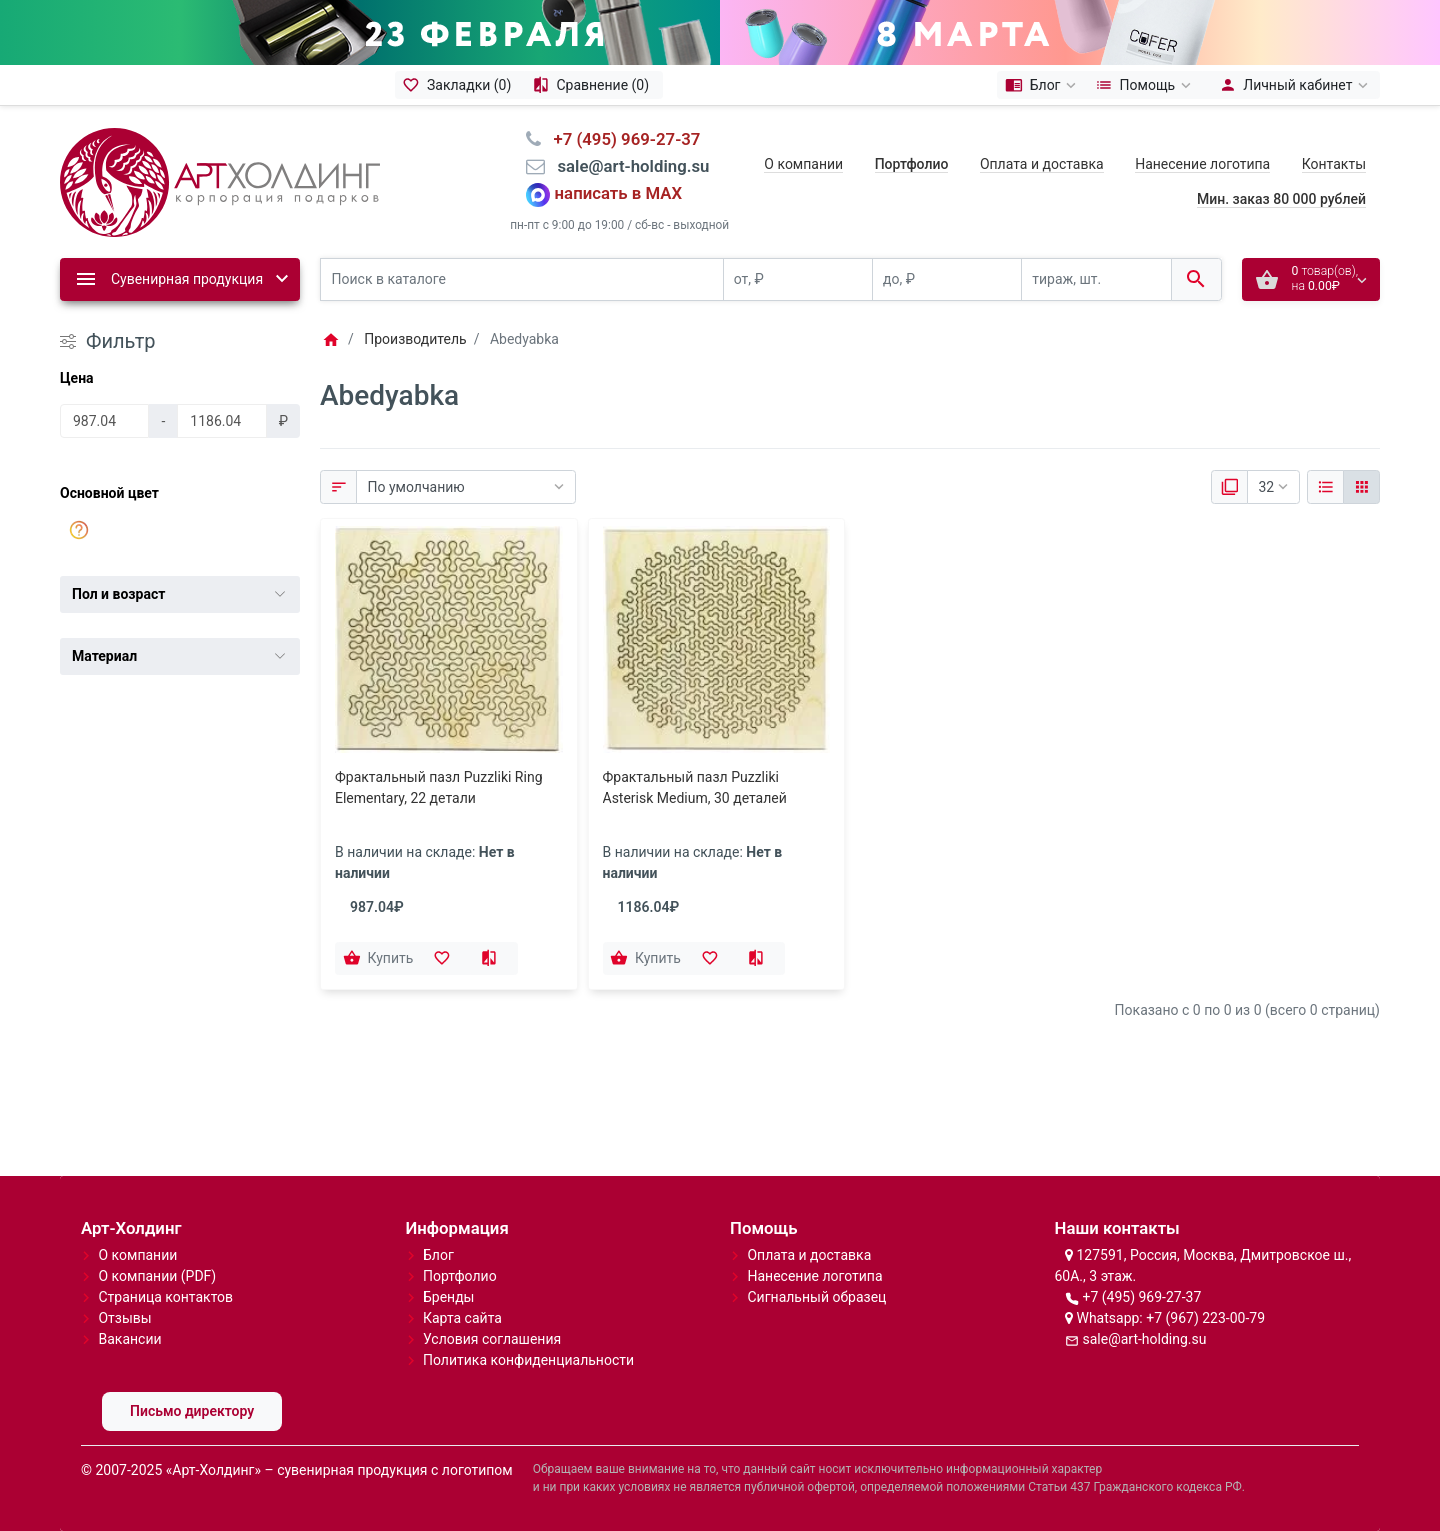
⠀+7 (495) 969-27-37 (620, 139)
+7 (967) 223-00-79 (1205, 1318)
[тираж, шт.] (1096, 279)
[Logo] (220, 181)
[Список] (1325, 487)
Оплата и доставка (1042, 164)
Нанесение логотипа (1202, 164)
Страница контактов (165, 1297)
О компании (803, 164)
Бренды (449, 1297)
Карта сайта (462, 1318)
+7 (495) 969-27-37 (1141, 1297)
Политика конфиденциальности (528, 1360)
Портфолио (460, 1276)
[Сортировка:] (466, 487)
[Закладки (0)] (460, 85)
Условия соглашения (492, 1339)
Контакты (1334, 164)
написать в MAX (619, 194)
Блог (438, 1255)
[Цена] (104, 421)
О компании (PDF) (157, 1276)
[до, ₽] (947, 279)
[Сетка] (1361, 487)
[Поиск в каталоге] (522, 279)
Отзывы (124, 1318)
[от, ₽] (798, 279)
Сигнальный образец (816, 1297)
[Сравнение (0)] (593, 85)
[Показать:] (1273, 487)
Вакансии (129, 1339)
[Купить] (380, 959)
